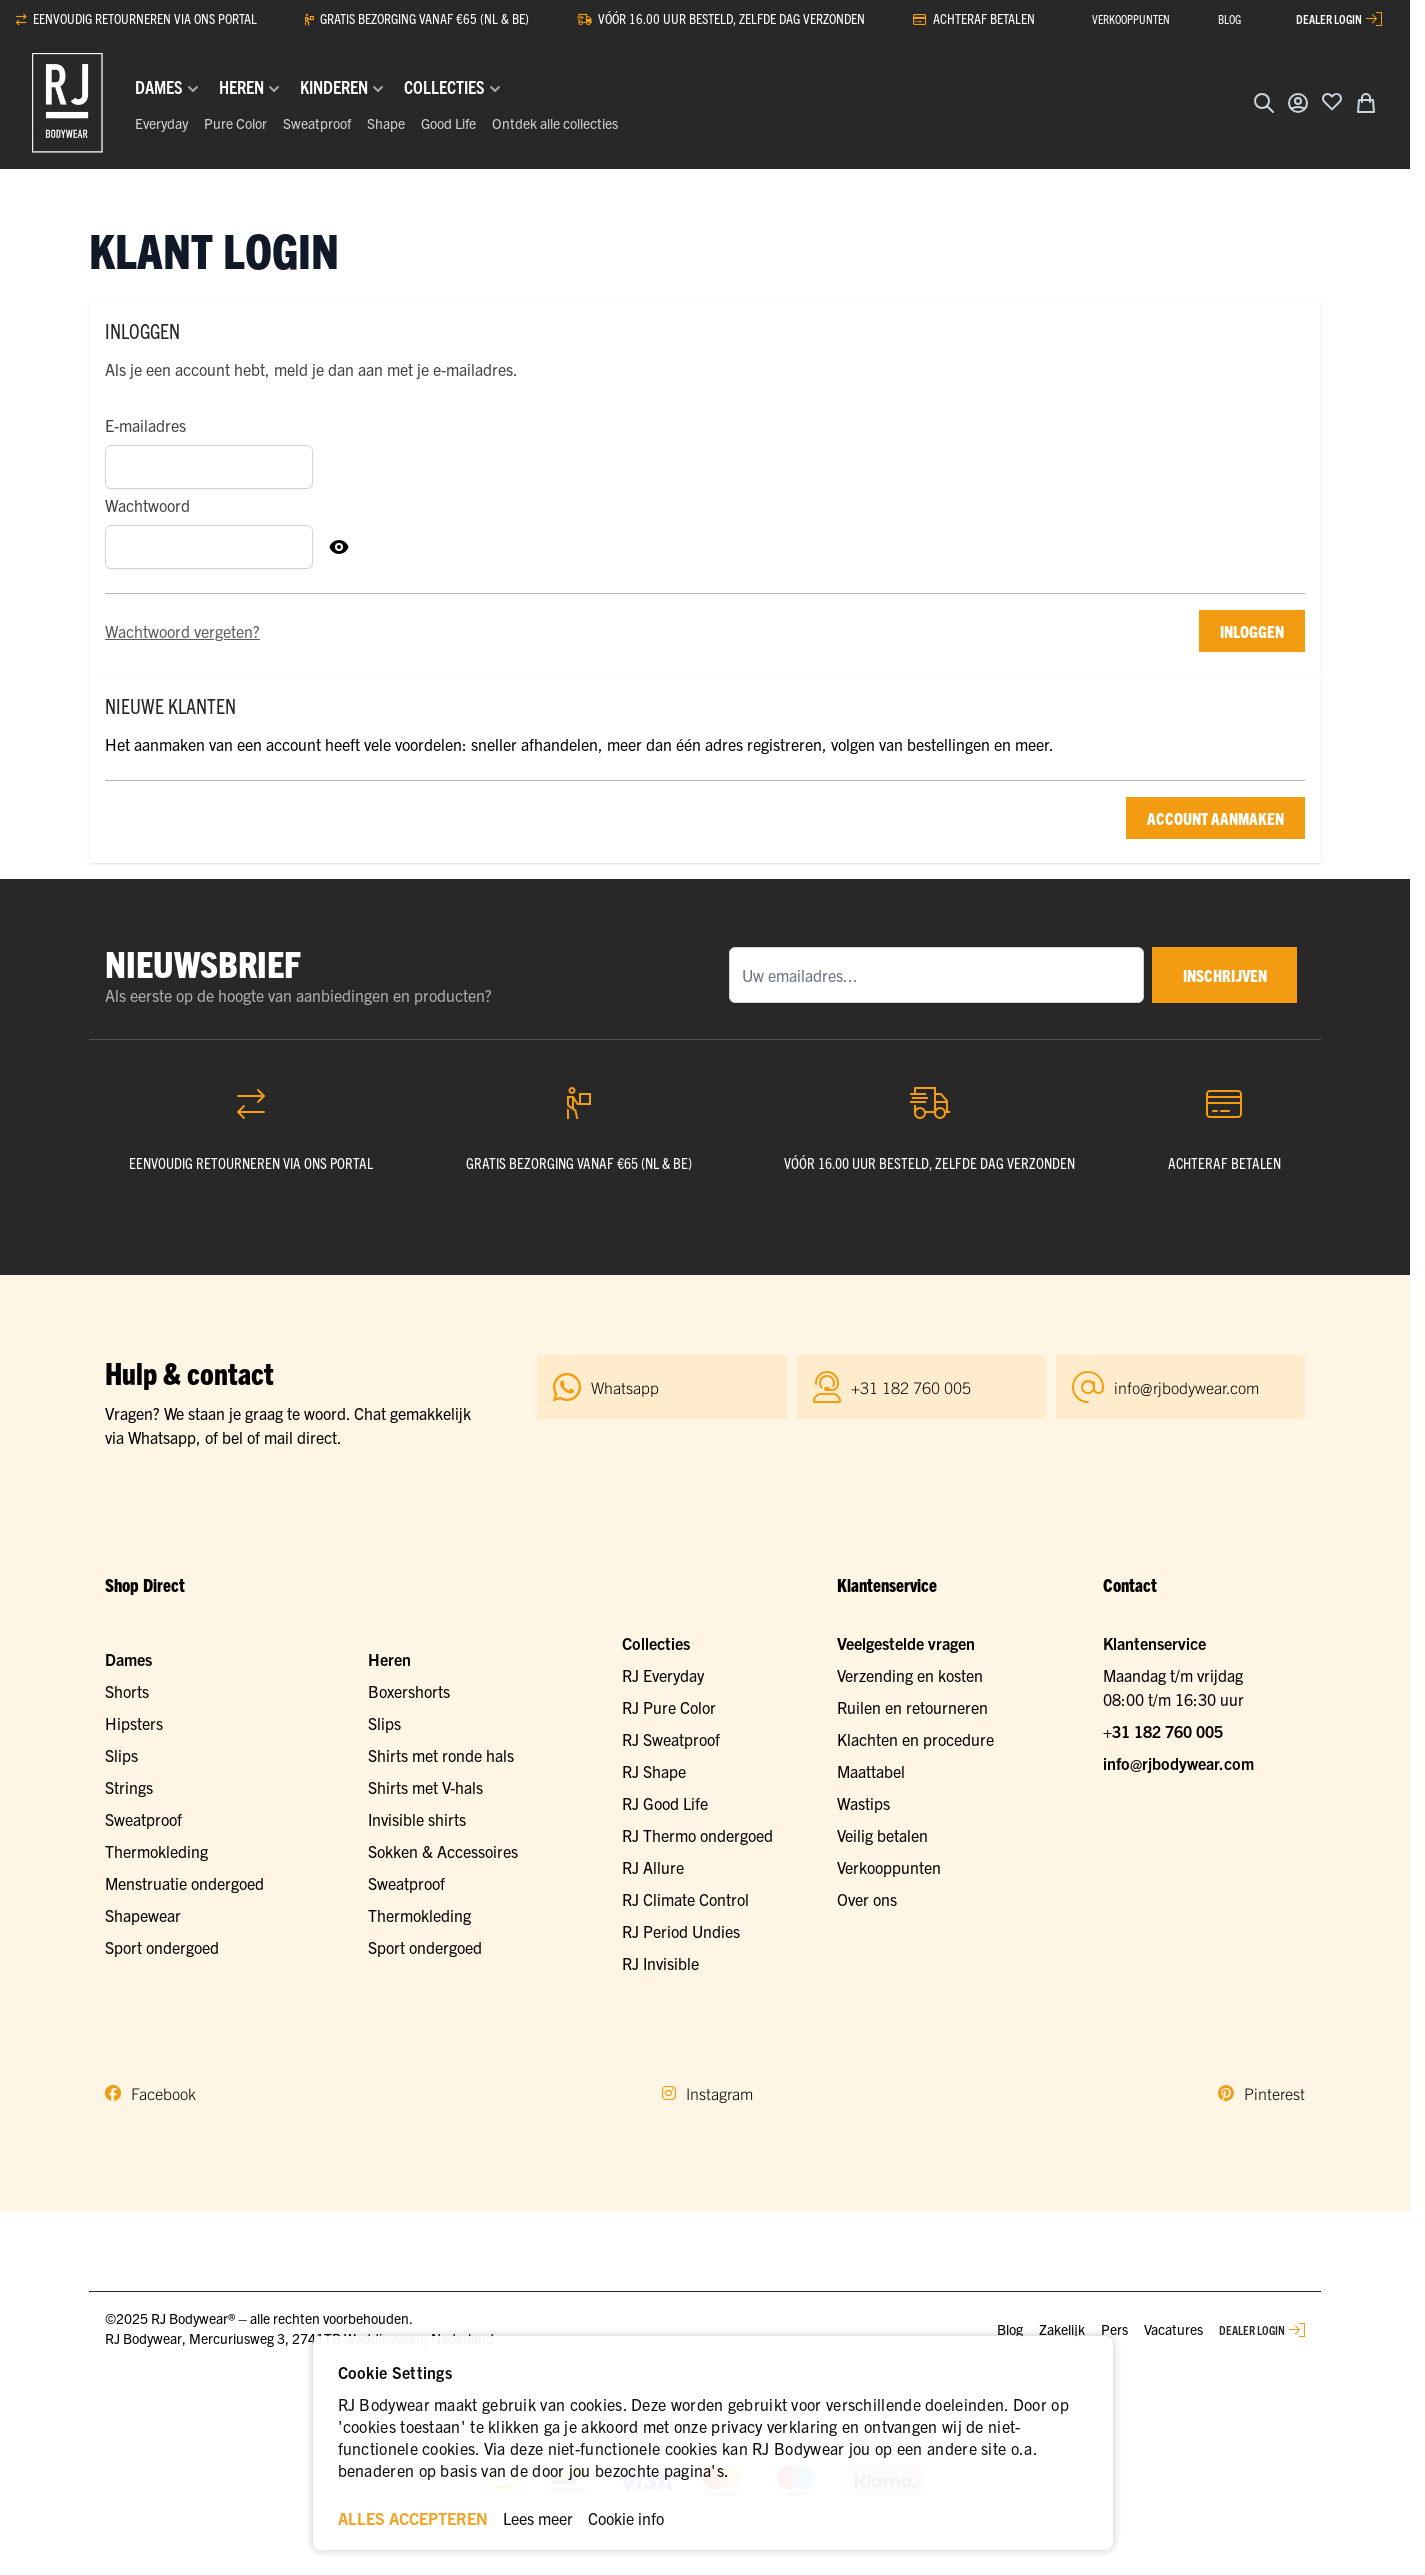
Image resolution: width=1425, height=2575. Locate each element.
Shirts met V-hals (425, 1787)
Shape (386, 123)
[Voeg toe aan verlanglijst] (1332, 101)
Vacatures (1173, 2329)
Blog (1010, 2329)
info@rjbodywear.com (1178, 1763)
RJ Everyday (663, 1675)
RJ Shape (654, 1771)
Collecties (656, 1643)
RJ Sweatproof (671, 1739)
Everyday (161, 123)
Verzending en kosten (910, 1675)
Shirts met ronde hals (441, 1755)
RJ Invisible (660, 1963)
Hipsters (134, 1723)
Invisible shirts (417, 1819)
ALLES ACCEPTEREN (413, 2518)
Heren (389, 1659)
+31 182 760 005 (1163, 1731)
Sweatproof (317, 123)
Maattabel (871, 1771)
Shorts (127, 1691)
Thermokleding (156, 1851)
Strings (129, 1787)
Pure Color (235, 123)
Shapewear (143, 1915)
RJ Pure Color (669, 1707)
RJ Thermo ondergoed (697, 1835)
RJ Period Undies (681, 1931)
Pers (1114, 2329)
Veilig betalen (882, 1835)
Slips (121, 1755)
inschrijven (1222, 975)
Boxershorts (409, 1691)
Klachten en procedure (915, 1739)
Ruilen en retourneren (912, 1707)
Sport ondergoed (162, 1947)
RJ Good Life (665, 1803)
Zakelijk (1062, 2329)
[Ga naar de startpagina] (67, 103)
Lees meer (538, 2518)
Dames (128, 1659)
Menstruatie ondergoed (184, 1883)
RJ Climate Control (685, 1899)
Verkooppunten (889, 1867)
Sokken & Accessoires (443, 1851)
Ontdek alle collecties (555, 123)
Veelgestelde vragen (906, 1643)
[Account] (1298, 103)
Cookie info (626, 2518)
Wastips (863, 1803)
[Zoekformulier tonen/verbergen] (1264, 103)
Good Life (448, 123)
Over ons (867, 1899)
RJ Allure (653, 1867)
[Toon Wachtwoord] (339, 547)
